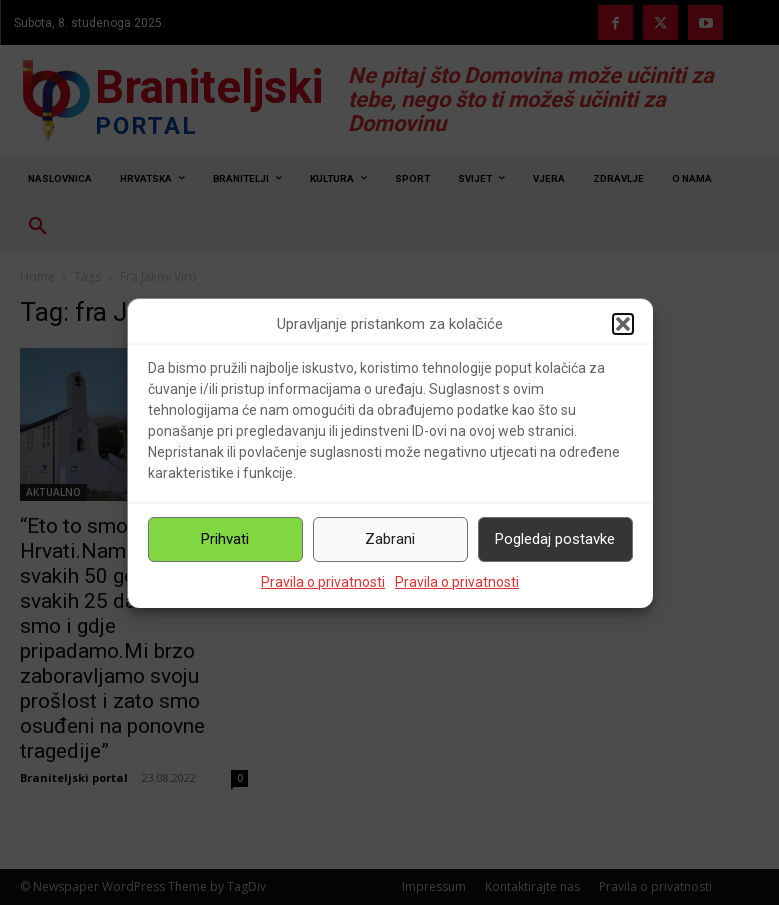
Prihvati (225, 539)
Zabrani (390, 539)
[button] (623, 324)
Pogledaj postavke (555, 539)
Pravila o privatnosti (323, 582)
